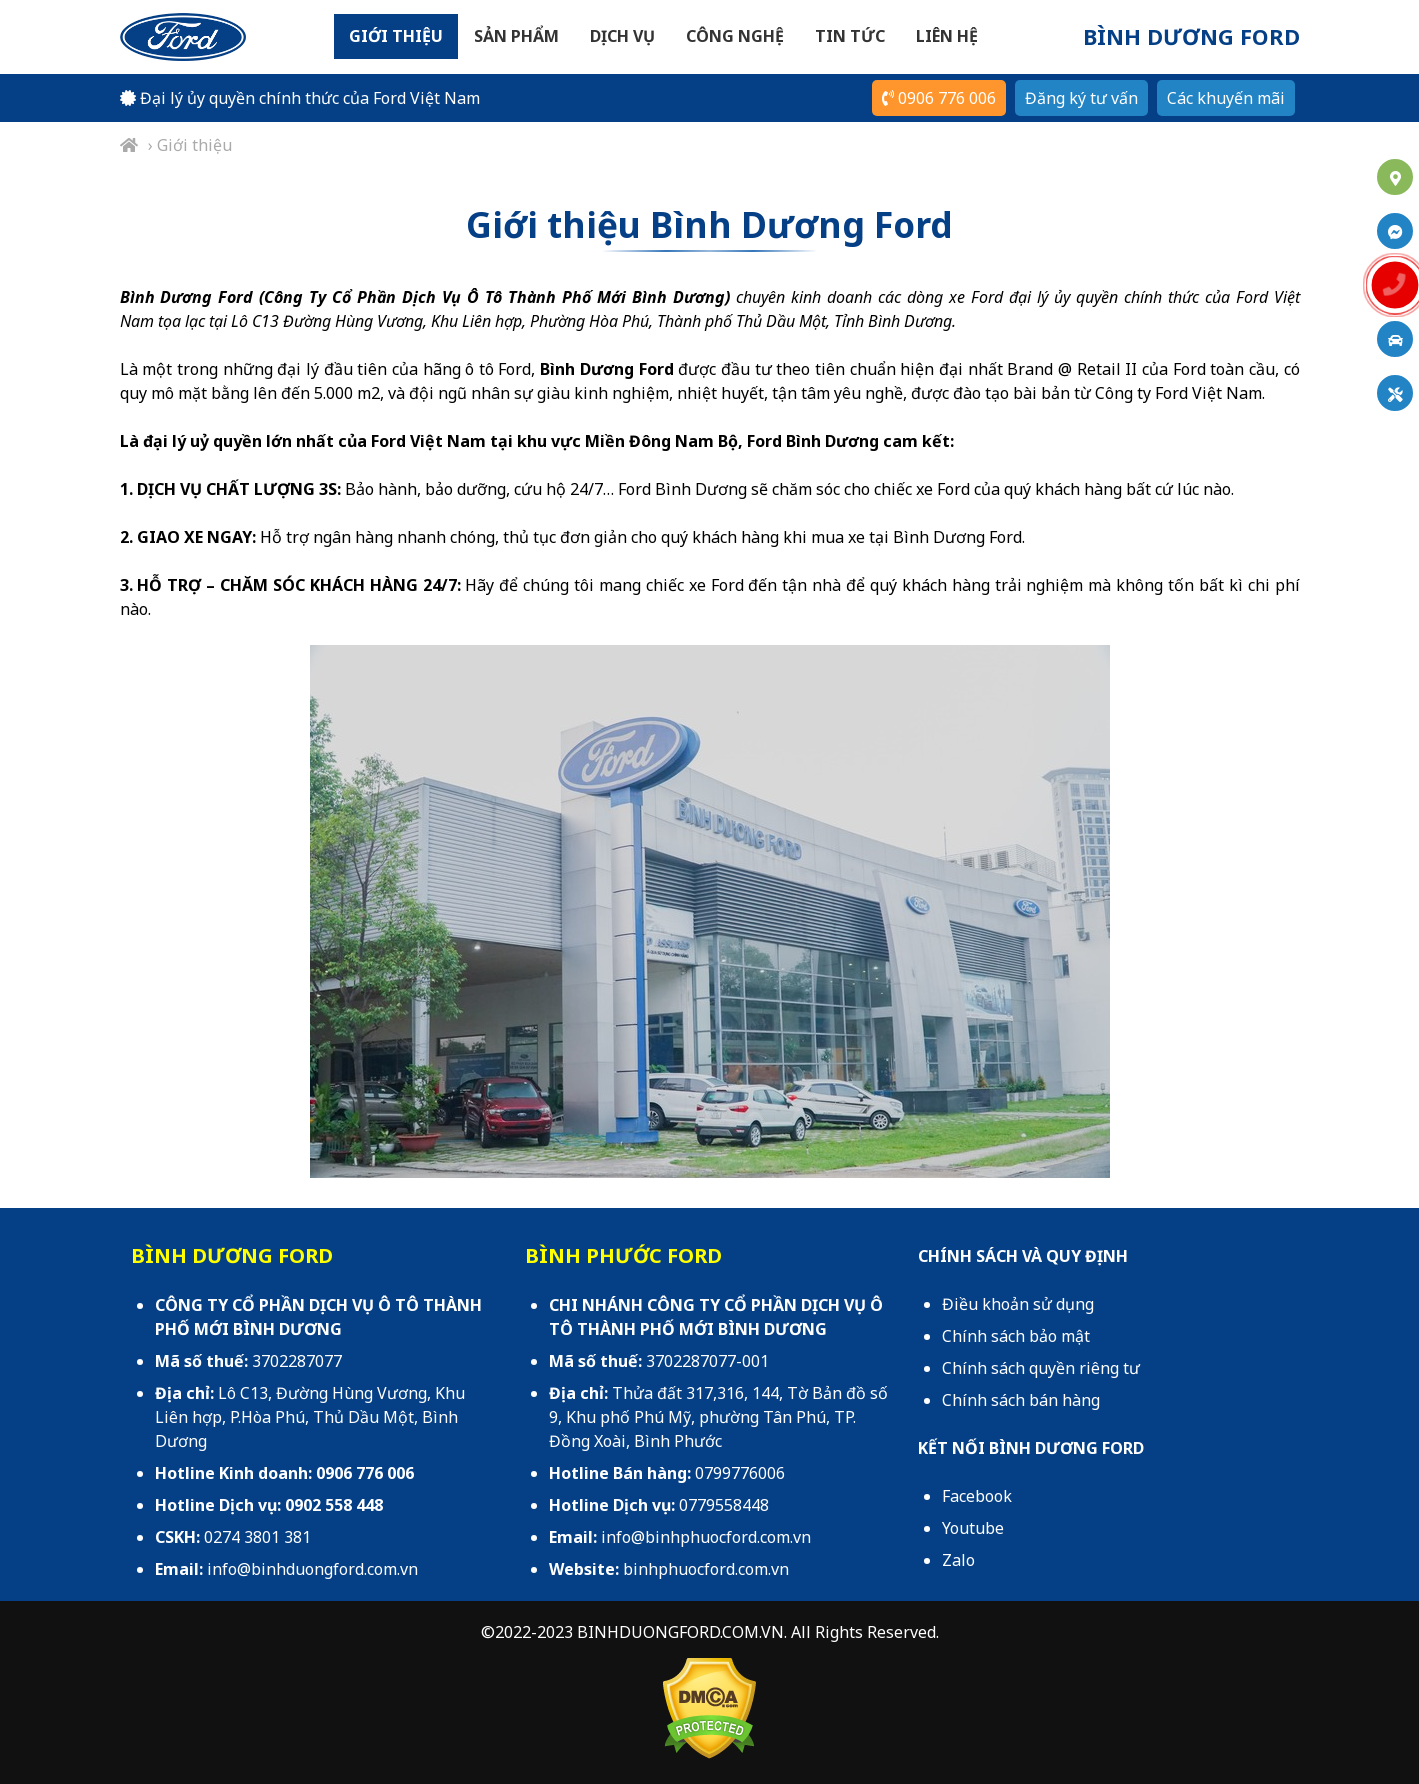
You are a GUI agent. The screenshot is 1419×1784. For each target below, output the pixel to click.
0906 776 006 (939, 98)
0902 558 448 (334, 1505)
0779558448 (724, 1505)
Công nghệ (735, 36)
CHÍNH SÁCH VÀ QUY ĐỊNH (1023, 1256)
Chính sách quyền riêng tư (1041, 1368)
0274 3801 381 (257, 1537)
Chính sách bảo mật (1016, 1336)
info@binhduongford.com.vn (312, 1569)
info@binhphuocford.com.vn (706, 1537)
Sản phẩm (516, 36)
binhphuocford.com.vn (706, 1569)
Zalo (958, 1560)
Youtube (973, 1528)
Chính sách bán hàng (1021, 1400)
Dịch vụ (622, 36)
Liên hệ (947, 36)
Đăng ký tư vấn (1081, 98)
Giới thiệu (396, 36)
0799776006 (740, 1473)
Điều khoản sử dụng (1018, 1304)
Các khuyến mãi (1226, 98)
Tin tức (850, 36)
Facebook (977, 1496)
